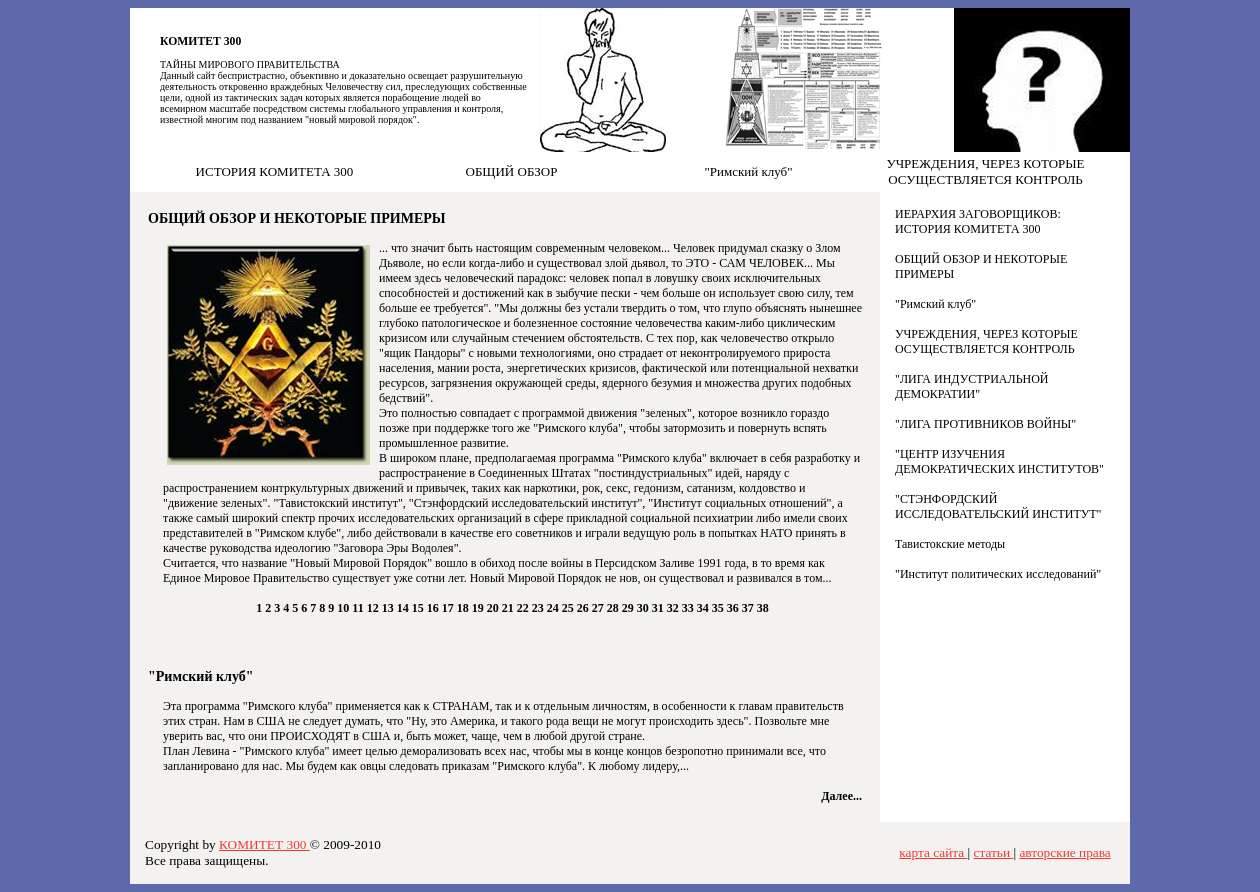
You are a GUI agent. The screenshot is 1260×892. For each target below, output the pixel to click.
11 (359, 608)
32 (674, 608)
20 (494, 608)
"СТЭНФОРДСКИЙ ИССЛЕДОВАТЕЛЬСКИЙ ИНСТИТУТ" (998, 506)
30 (644, 608)
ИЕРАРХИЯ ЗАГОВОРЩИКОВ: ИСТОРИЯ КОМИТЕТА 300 (978, 221)
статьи (994, 852)
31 (659, 608)
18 (464, 608)
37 (749, 608)
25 (569, 608)
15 (419, 608)
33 (689, 608)
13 (389, 608)
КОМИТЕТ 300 (200, 41)
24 (554, 608)
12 (374, 608)
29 (629, 608)
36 (734, 608)
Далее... (841, 796)
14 (404, 608)
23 (539, 608)
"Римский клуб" (748, 171)
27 (599, 608)
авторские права (1064, 852)
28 (614, 608)
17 (449, 608)
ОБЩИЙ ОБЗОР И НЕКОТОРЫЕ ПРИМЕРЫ (297, 218)
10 (344, 608)
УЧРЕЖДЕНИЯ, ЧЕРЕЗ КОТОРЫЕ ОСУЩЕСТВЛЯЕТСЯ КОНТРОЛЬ (985, 171)
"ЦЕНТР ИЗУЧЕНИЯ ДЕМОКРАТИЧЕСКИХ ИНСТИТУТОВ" (999, 461)
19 (479, 608)
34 (704, 608)
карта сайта (933, 852)
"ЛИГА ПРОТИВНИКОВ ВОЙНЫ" (985, 424)
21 (509, 608)
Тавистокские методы (950, 544)
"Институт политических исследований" (998, 574)
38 (763, 608)
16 (434, 608)
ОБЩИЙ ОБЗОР (512, 171)
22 (524, 608)
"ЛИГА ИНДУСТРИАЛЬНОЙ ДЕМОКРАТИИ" (972, 386)
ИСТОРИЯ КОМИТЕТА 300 (275, 171)
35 (719, 608)
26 (584, 608)
